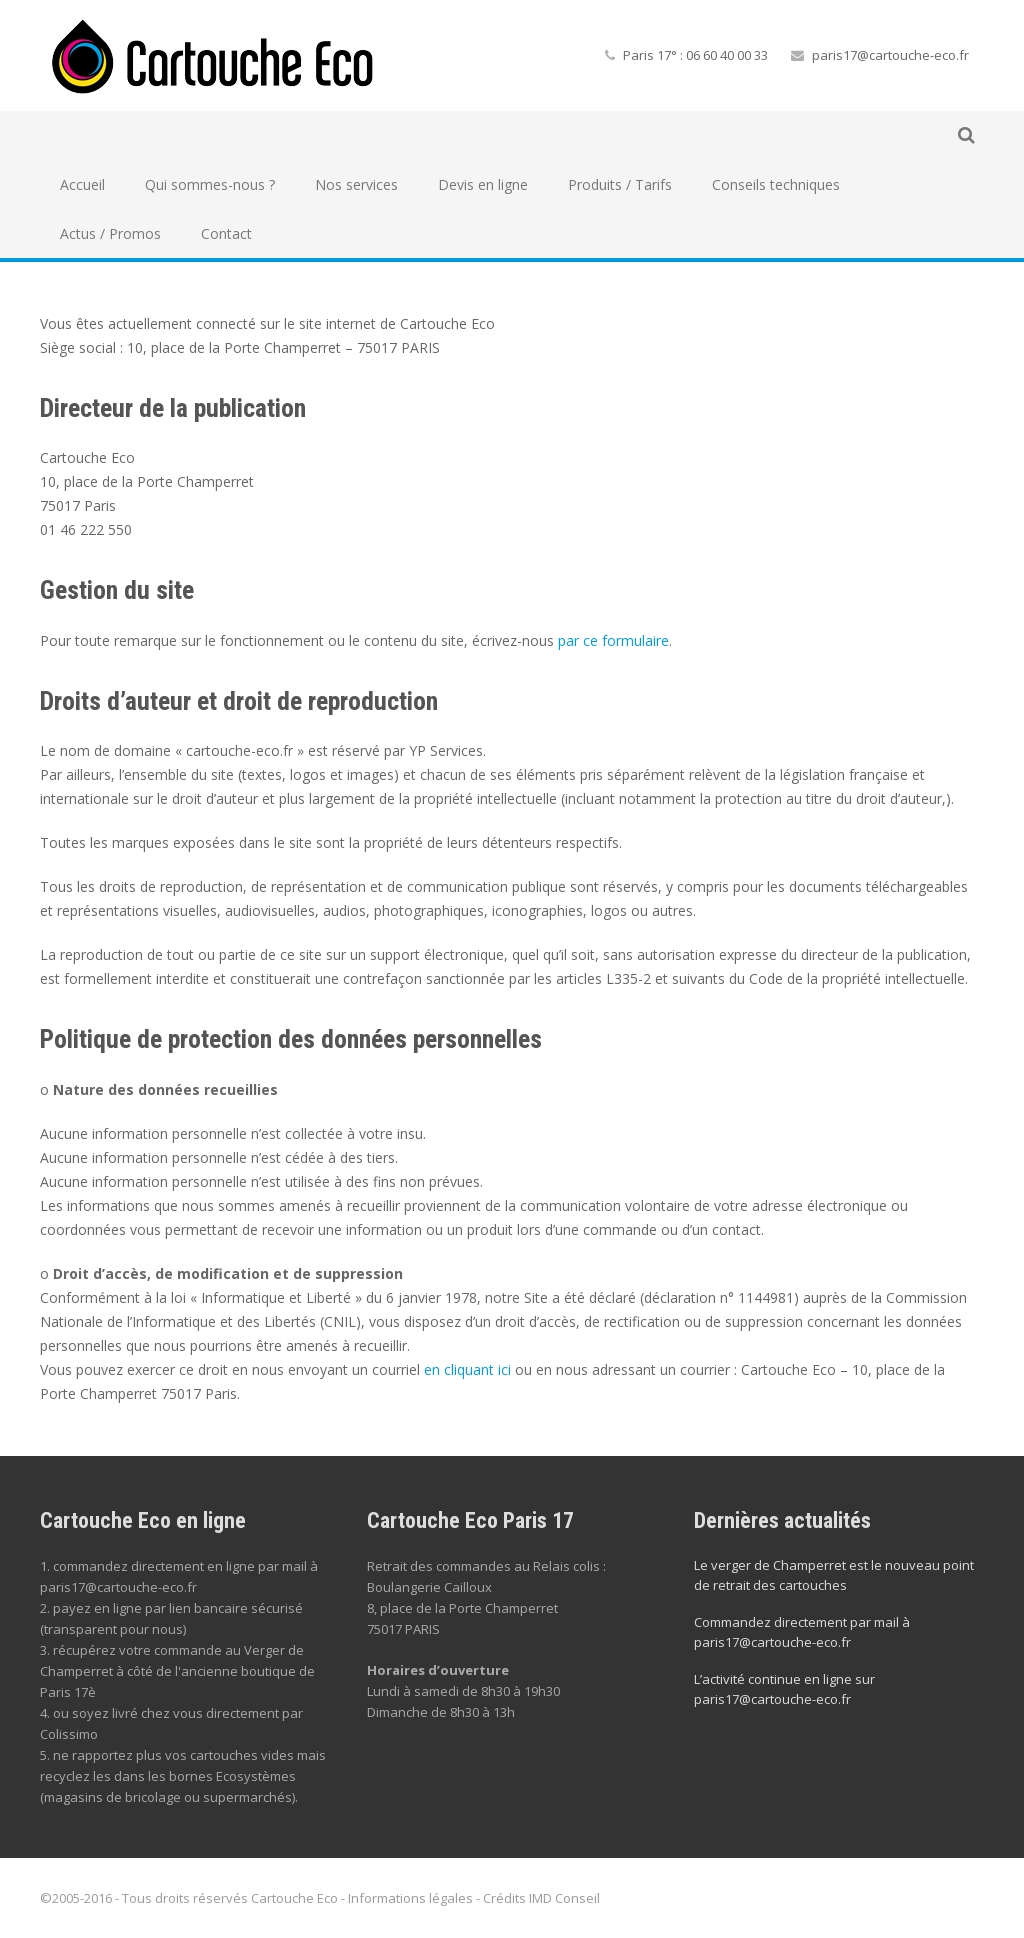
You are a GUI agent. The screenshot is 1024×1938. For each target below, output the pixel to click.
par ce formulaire (613, 640)
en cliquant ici (467, 1369)
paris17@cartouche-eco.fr (890, 55)
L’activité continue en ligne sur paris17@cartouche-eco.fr (784, 1689)
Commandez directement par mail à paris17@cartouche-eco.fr (802, 1632)
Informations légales (410, 1898)
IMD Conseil (564, 1898)
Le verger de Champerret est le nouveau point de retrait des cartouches (834, 1575)
